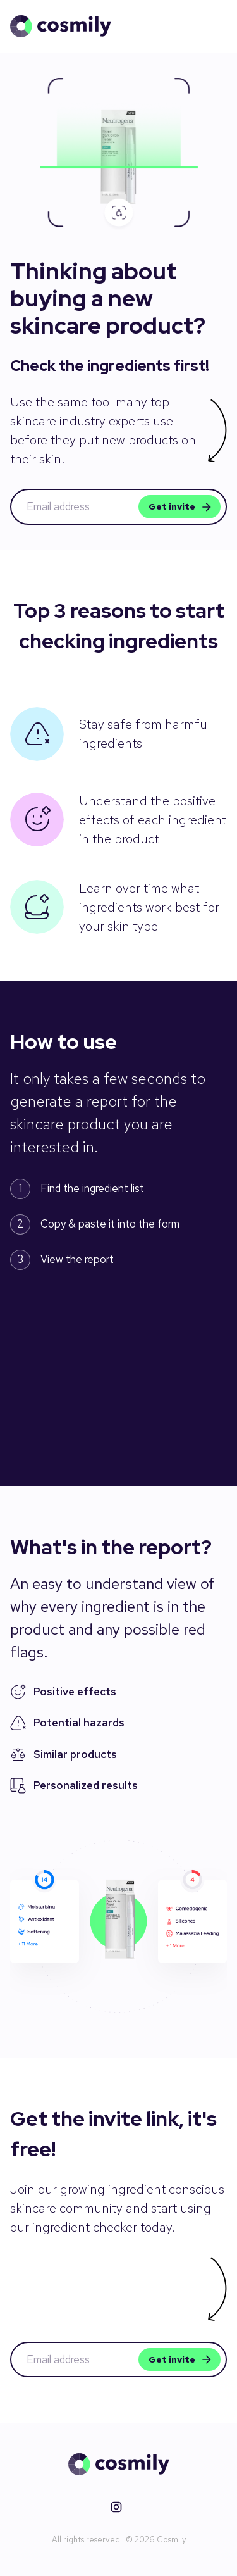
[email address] (77, 506)
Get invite (179, 506)
